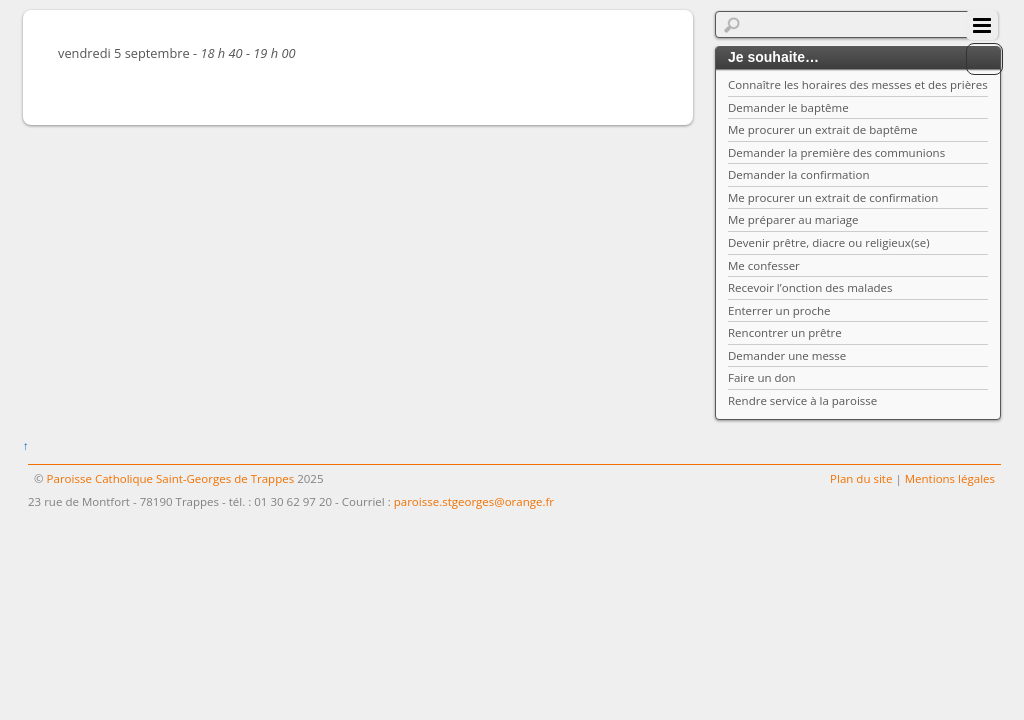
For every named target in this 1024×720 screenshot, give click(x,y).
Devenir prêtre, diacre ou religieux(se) (829, 242)
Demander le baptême (788, 107)
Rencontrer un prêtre (785, 332)
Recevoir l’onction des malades (810, 287)
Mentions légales (950, 478)
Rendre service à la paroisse (802, 400)
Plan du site (861, 478)
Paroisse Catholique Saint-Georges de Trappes (171, 478)
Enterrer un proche (779, 310)
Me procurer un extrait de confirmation (833, 197)
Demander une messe (787, 355)
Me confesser (764, 265)
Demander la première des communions (836, 152)
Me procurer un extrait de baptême (822, 129)
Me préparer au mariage (793, 219)
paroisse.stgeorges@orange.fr (474, 501)
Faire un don (762, 377)
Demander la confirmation (799, 174)
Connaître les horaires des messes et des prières (858, 84)
